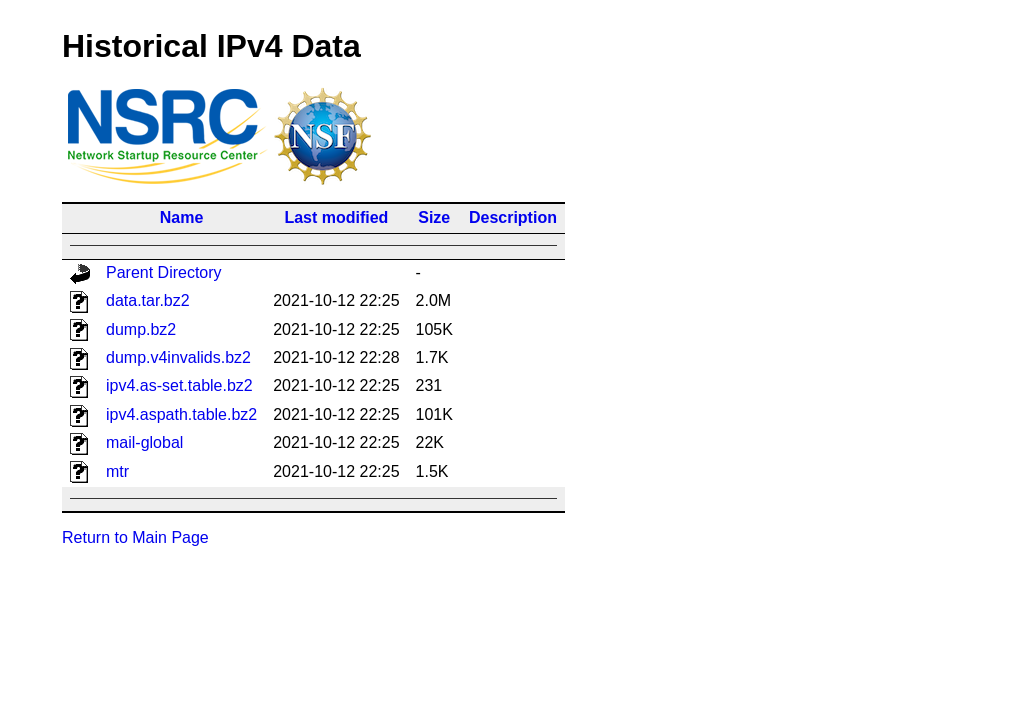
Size (434, 217)
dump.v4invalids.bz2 (178, 357)
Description (513, 217)
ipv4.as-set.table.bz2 (179, 385)
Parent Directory (164, 272)
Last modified (336, 217)
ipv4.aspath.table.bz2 (181, 414)
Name (182, 217)
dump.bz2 (141, 329)
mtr (117, 471)
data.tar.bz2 (148, 300)
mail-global (144, 442)
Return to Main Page (135, 537)
